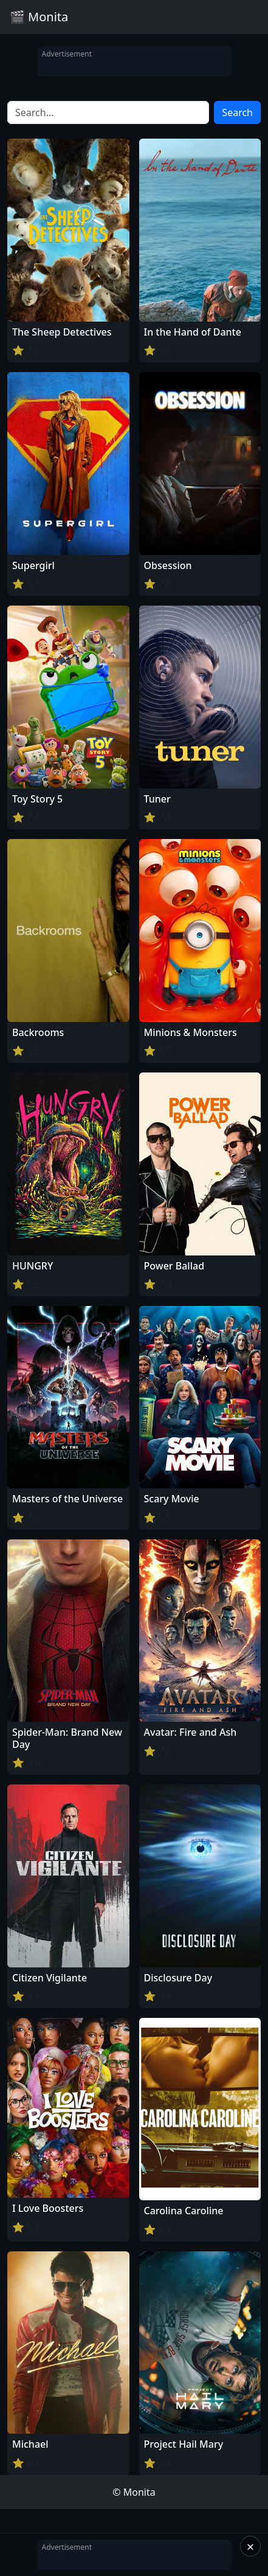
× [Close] (251, 2546)
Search (237, 112)
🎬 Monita (39, 17)
